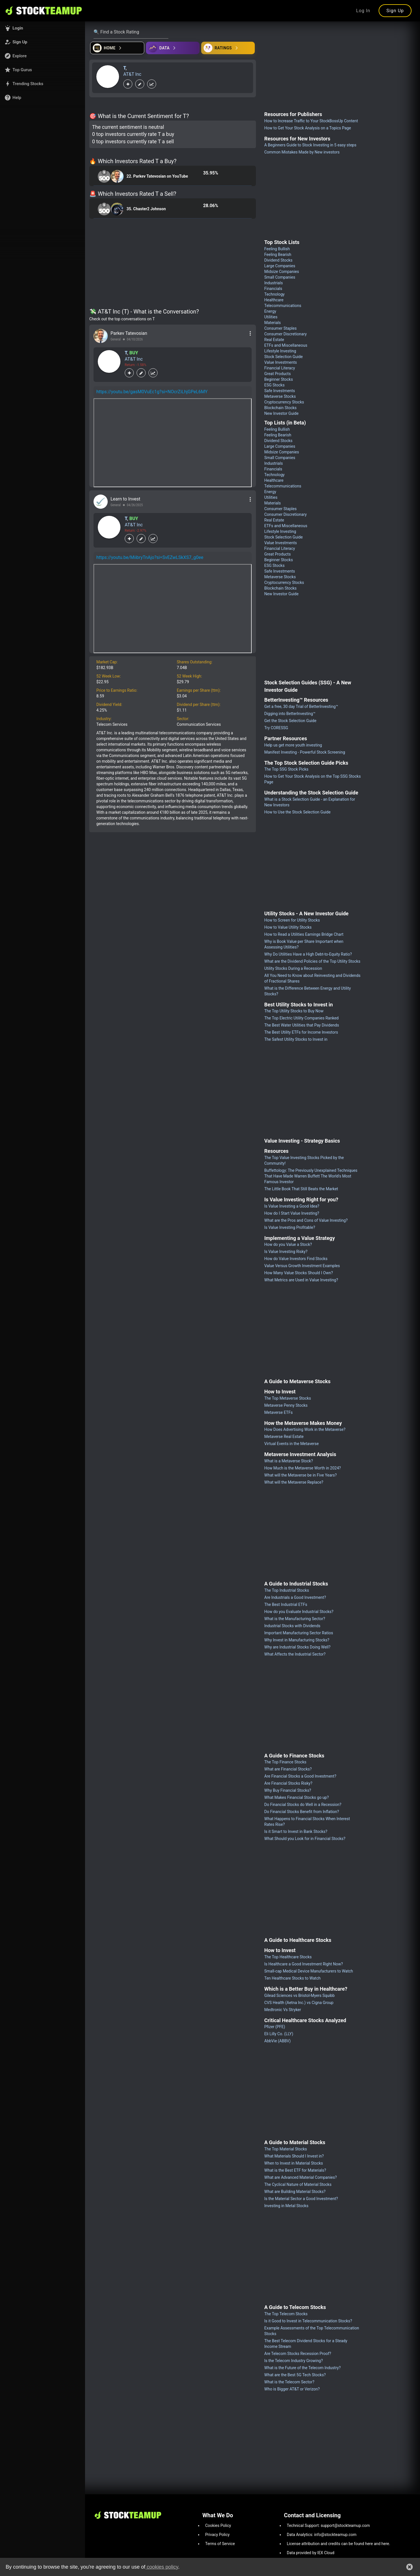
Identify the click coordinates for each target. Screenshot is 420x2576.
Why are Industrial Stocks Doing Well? (297, 1647)
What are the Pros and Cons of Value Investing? (306, 1220)
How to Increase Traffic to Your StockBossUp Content (311, 121)
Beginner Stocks (278, 379)
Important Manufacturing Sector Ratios (298, 1633)
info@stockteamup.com (335, 2534)
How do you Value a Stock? (288, 1244)
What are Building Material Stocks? (295, 2191)
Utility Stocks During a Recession (293, 968)
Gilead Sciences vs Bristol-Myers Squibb (299, 1995)
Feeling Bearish (277, 254)
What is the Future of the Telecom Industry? (302, 2367)
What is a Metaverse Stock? (288, 1461)
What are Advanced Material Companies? (300, 2177)
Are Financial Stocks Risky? (288, 1783)
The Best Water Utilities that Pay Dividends (301, 1025)
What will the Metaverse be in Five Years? (300, 1475)
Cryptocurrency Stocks (284, 402)
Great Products (277, 373)
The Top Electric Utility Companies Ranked (301, 1018)
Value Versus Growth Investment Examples (302, 1265)
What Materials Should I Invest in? (294, 2156)
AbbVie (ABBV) (277, 2041)
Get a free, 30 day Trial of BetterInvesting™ (301, 706)
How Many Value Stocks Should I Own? (298, 1273)
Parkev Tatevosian (129, 333)
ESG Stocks (274, 385)
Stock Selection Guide (283, 356)
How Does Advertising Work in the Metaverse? (304, 1429)
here (369, 2543)
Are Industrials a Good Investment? (295, 1597)
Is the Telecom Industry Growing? (293, 2360)
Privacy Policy (217, 2534)
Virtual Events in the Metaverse (291, 1443)
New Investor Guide (281, 413)
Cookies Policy (218, 2525)
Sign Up (395, 10)
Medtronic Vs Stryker (282, 2009)
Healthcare (274, 300)
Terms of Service (220, 2543)
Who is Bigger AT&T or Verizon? (292, 2389)
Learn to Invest (125, 499)
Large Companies (279, 266)
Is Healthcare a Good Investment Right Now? (303, 1964)
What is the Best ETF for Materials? (295, 2170)
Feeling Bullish (277, 249)
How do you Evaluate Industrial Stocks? (299, 1611)
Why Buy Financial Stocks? (287, 1790)
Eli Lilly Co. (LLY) (278, 2034)
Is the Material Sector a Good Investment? (301, 2198)
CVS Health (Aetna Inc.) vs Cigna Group (299, 2002)
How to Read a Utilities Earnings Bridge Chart (303, 934)
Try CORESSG (276, 728)
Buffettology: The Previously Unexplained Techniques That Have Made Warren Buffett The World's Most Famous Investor (311, 1176)
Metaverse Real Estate (284, 1436)
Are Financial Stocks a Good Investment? (300, 1776)
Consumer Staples (280, 328)
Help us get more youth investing (293, 745)
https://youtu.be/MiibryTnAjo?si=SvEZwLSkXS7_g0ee (149, 557)
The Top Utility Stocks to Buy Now (294, 1011)
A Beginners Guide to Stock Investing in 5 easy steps (310, 145)
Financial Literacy (279, 368)
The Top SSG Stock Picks (286, 769)
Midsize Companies (281, 271)
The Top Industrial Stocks (286, 1590)
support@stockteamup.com (345, 2525)
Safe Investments (279, 390)
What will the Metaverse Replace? (293, 1482)
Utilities (271, 317)
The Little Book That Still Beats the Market (301, 1189)
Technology (274, 294)
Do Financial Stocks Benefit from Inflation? (301, 1811)
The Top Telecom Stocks (286, 2314)
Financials (273, 288)
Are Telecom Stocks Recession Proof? (297, 2353)
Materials (272, 322)
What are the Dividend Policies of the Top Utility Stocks (312, 961)
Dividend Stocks (278, 260)
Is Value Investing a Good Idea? (291, 1206)
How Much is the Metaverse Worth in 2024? (302, 1468)
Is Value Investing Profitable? (289, 1227)
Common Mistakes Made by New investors (302, 152)
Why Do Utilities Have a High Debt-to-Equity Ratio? (308, 954)
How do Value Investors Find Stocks (296, 1258)
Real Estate (274, 339)
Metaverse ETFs (278, 1412)
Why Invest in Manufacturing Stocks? (296, 1640)
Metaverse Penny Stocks (286, 1405)
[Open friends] (228, 48)
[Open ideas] (173, 48)
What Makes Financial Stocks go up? (296, 1797)
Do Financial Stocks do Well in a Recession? (302, 1804)
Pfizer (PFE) (274, 2026)
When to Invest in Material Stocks (293, 2163)
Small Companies (279, 277)
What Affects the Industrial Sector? (295, 1654)
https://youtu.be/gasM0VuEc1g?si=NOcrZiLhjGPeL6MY (151, 391)
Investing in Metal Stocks (286, 2205)
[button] (42, 28)
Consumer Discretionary (285, 334)
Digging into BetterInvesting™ (290, 713)
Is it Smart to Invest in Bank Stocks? (295, 1831)
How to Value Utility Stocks (288, 927)
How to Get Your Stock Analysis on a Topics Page (307, 128)
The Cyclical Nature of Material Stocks (298, 2184)
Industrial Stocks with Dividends (292, 1626)
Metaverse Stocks (280, 396)
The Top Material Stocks (285, 2149)
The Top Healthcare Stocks (288, 1957)
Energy (270, 311)
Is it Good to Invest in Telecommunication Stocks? (308, 2321)
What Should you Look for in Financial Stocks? (304, 1838)
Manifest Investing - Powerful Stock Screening (304, 752)
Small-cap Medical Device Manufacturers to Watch (308, 1971)
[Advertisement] (172, 264)
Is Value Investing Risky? (285, 1251)
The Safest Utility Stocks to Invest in (296, 1039)
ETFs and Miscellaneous (285, 345)
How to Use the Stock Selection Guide (297, 812)
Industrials (273, 283)
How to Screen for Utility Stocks (292, 920)
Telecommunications (283, 305)
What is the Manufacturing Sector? (294, 1618)
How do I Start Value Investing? (291, 1213)
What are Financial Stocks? (288, 1769)
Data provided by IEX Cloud (310, 2552)
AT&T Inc (132, 74)
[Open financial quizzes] (117, 48)
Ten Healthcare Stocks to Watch (292, 1978)
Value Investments (280, 362)
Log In (363, 10)
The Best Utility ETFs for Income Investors (301, 1032)
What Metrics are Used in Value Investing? (301, 1280)
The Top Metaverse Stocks (287, 1398)
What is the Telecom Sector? (289, 2382)
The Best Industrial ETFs (285, 1604)
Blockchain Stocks (280, 407)
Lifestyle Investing (280, 351)
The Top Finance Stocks (285, 1762)
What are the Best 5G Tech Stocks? (295, 2375)
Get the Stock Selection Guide (290, 720)
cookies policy (161, 2567)
